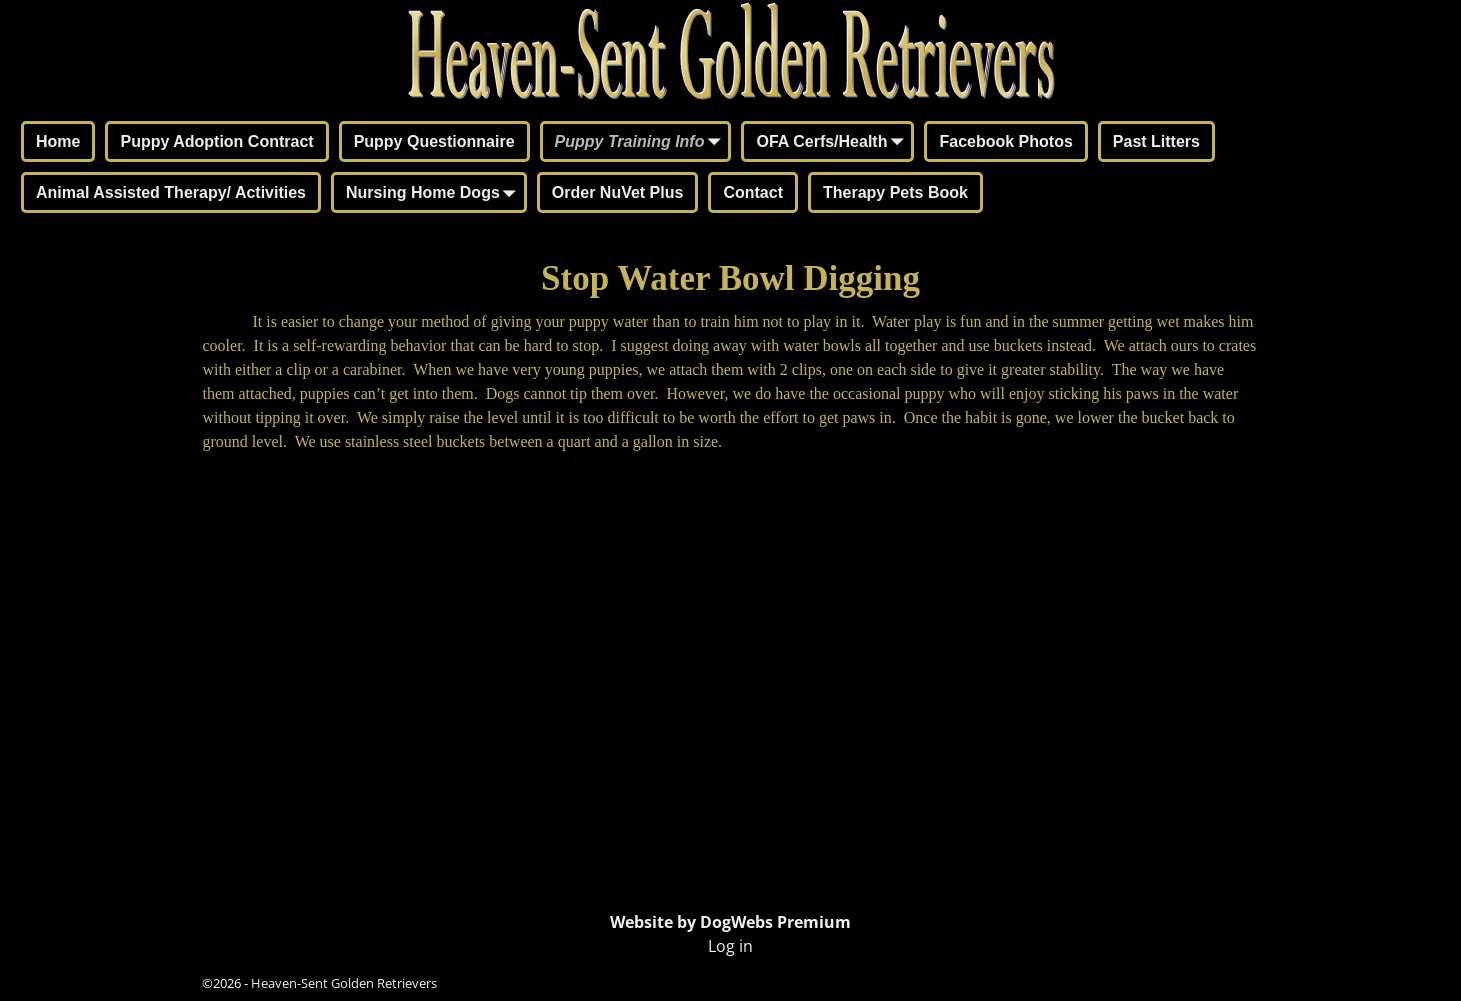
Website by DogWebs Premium (730, 922)
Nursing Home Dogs (435, 194)
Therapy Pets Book (895, 192)
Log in (730, 946)
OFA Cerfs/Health (833, 143)
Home (58, 141)
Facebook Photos (1005, 141)
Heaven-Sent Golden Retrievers (344, 983)
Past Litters (1156, 141)
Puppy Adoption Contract (216, 141)
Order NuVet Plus (618, 192)
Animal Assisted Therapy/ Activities (171, 192)
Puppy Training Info (642, 143)
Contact (753, 192)
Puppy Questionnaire (434, 141)
